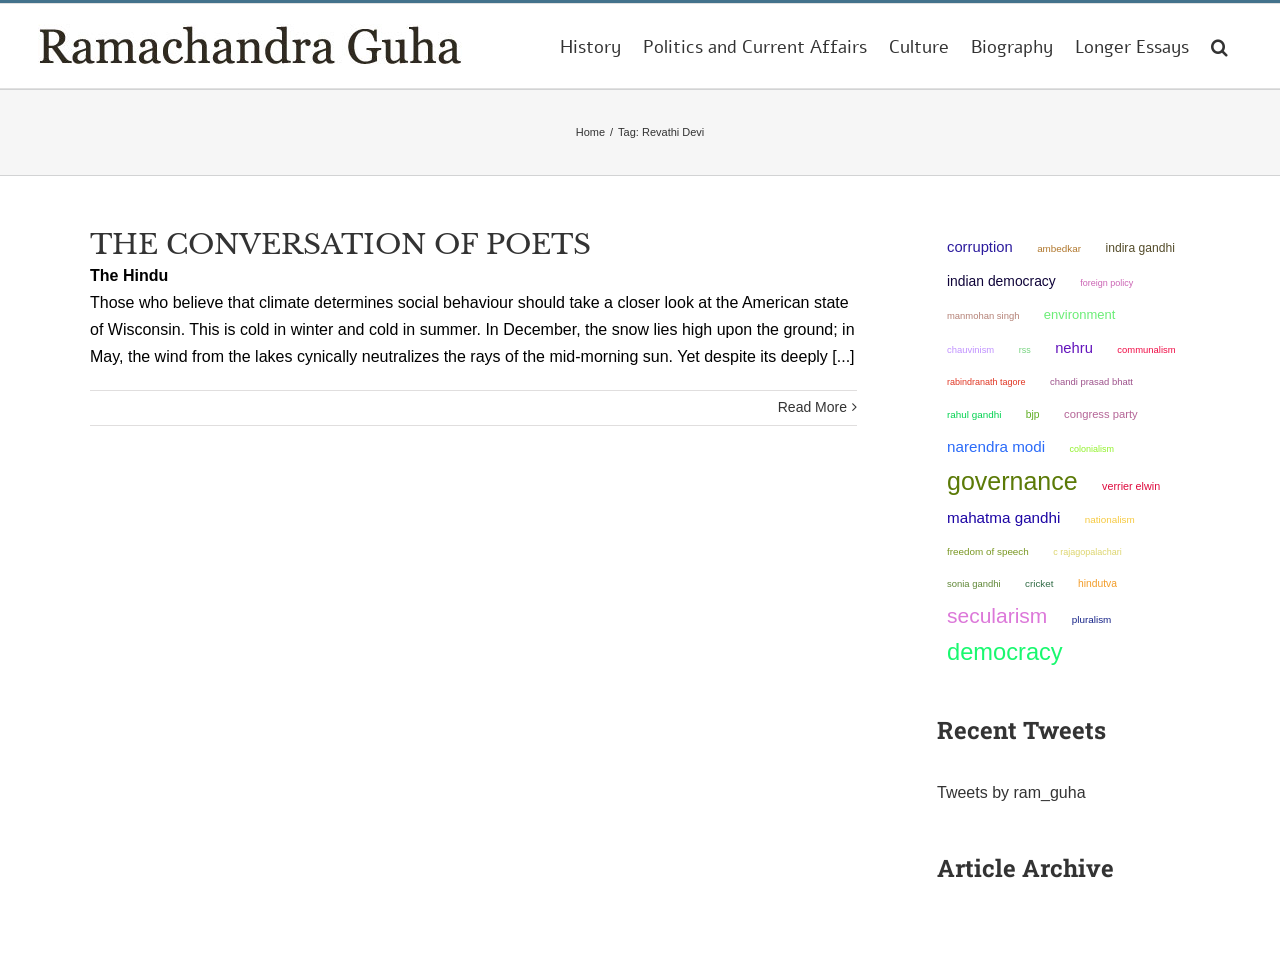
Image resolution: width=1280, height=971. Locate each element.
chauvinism (970, 349)
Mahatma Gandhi (1003, 517)
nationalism (1110, 519)
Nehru (1074, 348)
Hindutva (1097, 583)
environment (1080, 314)
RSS (1025, 350)
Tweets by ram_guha (1011, 792)
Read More (812, 407)
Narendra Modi (996, 446)
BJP (1033, 414)
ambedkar (1059, 248)
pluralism (1092, 619)
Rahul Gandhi (974, 414)
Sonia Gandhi (974, 583)
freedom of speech (988, 551)
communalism (1146, 349)
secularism (997, 615)
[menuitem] (590, 46)
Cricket (1039, 583)
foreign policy (1106, 283)
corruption (980, 247)
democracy (1005, 652)
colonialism (1092, 449)
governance (1012, 481)
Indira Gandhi (1140, 248)
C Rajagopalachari (1087, 552)
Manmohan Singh (983, 315)
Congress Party (1101, 414)
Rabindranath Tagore (986, 382)
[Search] (1219, 46)
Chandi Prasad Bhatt (1091, 381)
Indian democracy (1001, 281)
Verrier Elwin (1131, 486)
